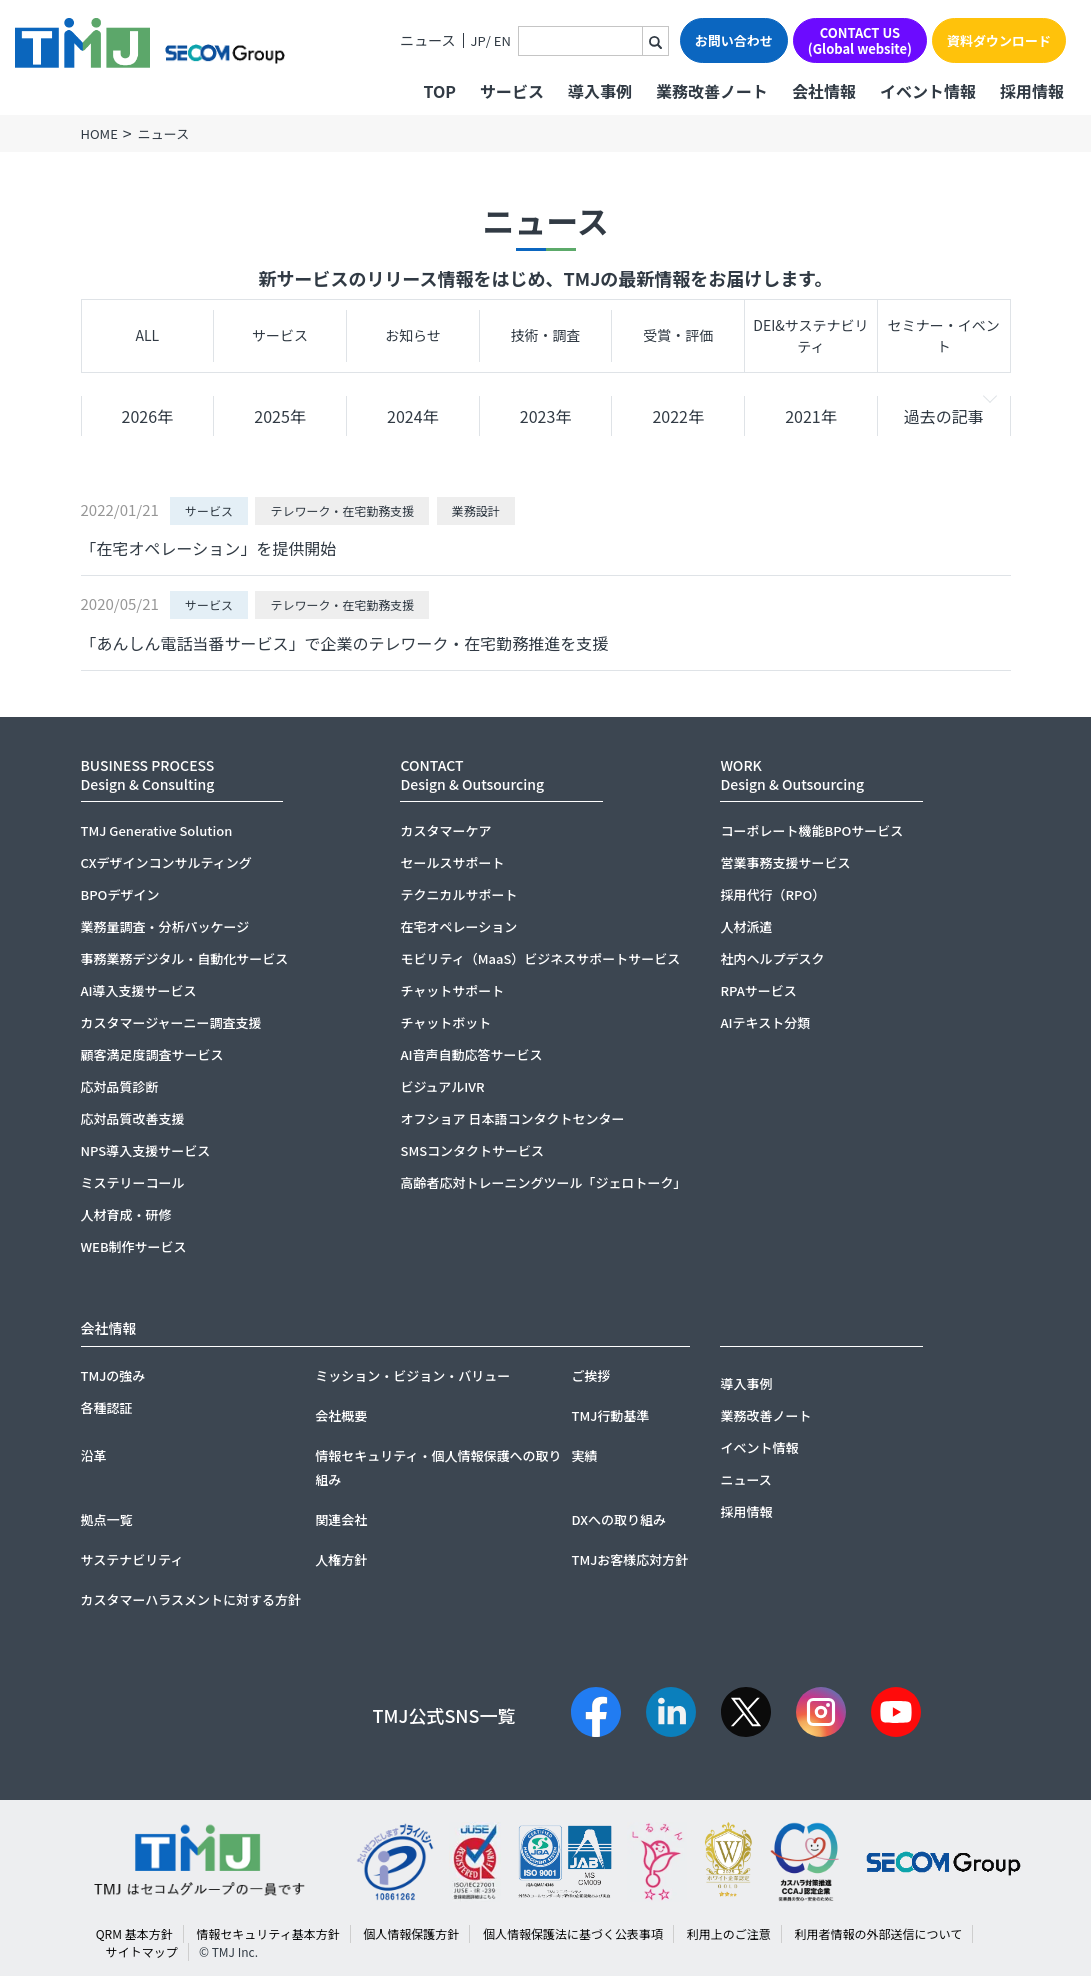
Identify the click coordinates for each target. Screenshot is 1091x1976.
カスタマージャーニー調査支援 (171, 1022)
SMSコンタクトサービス (472, 1150)
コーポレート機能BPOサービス (811, 830)
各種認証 (107, 1407)
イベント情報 (928, 91)
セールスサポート (452, 862)
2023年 (546, 416)
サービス (280, 335)
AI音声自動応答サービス (471, 1054)
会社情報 (824, 91)
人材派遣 (746, 926)
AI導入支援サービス (139, 990)
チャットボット (445, 1022)
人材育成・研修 (126, 1214)
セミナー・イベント (944, 335)
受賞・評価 (678, 335)
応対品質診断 (120, 1086)
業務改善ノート (712, 91)
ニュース (427, 40)
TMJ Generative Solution (157, 830)
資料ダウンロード (999, 40)
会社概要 (341, 1415)
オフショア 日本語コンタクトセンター (512, 1118)
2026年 (148, 416)
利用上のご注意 (729, 1933)
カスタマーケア (445, 830)
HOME (99, 133)
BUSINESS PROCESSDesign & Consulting (148, 774)
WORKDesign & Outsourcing (792, 774)
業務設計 (476, 510)
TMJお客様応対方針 (629, 1559)
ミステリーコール (133, 1182)
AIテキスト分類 (765, 1022)
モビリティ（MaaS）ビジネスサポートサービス (540, 958)
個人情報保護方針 (411, 1933)
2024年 (413, 416)
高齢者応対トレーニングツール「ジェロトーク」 (543, 1182)
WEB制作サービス (134, 1246)
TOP (439, 91)
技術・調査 (546, 335)
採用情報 (1032, 91)
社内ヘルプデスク (772, 958)
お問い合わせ (734, 40)
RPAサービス (758, 990)
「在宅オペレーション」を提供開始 (209, 548)
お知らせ (413, 335)
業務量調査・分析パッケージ (165, 926)
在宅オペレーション (458, 926)
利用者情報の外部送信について (879, 1933)
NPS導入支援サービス (146, 1150)
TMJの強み (113, 1375)
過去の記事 (944, 416)
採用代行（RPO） (772, 894)
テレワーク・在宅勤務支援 (342, 510)
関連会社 (341, 1519)
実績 (584, 1455)
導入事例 (600, 91)
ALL (148, 335)
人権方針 (341, 1559)
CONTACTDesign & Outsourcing (472, 774)
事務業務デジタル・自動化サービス (185, 958)
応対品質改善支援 (133, 1118)
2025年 (280, 416)
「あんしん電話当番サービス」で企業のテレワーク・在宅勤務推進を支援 (345, 643)
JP (478, 40)
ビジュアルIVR (442, 1086)
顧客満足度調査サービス (152, 1054)
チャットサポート (452, 990)
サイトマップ (142, 1951)
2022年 (678, 416)
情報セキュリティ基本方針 (267, 1933)
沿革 (94, 1455)
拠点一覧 (107, 1519)
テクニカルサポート (458, 894)
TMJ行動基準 (610, 1415)
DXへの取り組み (618, 1519)
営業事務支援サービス (785, 862)
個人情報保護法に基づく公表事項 (573, 1933)
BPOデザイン (120, 894)
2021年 (811, 416)
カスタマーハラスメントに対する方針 (191, 1599)
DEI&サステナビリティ (810, 335)
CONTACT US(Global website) (860, 40)
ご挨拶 (590, 1375)
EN (502, 40)
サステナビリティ (132, 1559)
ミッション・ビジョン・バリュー (412, 1375)
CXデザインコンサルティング (166, 862)
